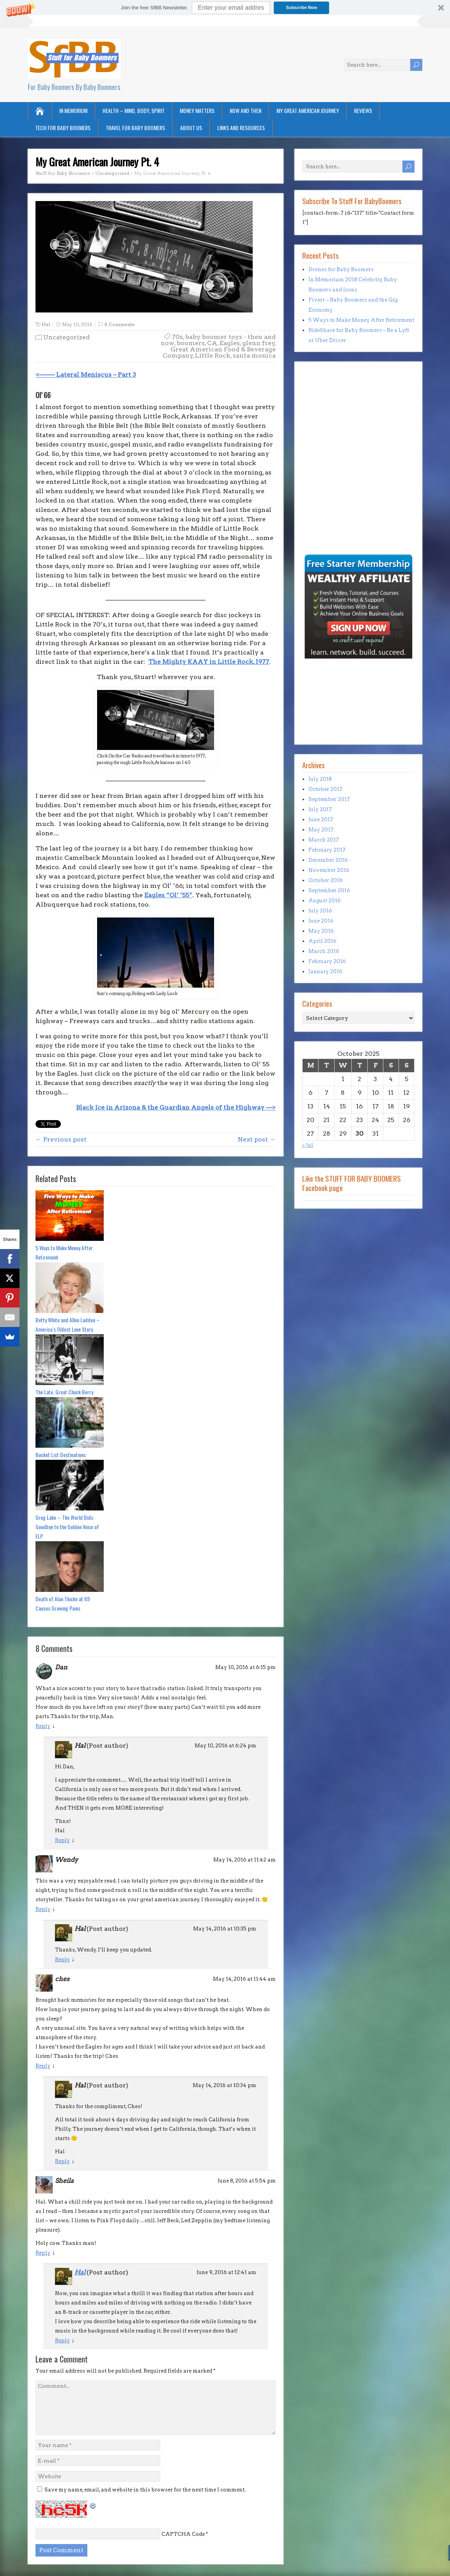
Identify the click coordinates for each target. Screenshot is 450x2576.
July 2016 (320, 911)
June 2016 (320, 921)
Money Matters (197, 110)
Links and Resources (241, 128)
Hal (46, 324)
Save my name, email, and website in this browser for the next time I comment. (145, 2490)
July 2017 (320, 809)
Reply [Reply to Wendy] (42, 1909)
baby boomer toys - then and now (218, 340)
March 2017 (323, 840)
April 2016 (322, 941)
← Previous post (61, 1139)
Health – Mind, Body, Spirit (134, 110)
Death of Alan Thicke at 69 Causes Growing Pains (62, 1603)
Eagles (230, 343)
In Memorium (73, 110)
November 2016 (328, 870)
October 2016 (325, 880)
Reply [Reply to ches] (42, 2066)
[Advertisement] (325, 498)
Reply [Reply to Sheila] (42, 2253)
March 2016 (323, 951)
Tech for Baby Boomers (62, 128)
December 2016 (328, 860)
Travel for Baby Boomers (135, 128)
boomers (191, 343)
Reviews (363, 110)
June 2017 (320, 819)
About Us (191, 128)
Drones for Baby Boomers (341, 269)
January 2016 (325, 971)
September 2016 (329, 890)
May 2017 (320, 830)
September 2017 (329, 799)
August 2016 (324, 900)
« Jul (307, 1145)
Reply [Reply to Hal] (62, 1840)
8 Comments (120, 324)
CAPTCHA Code (183, 2534)
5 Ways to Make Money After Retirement (64, 1252)
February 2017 (326, 850)
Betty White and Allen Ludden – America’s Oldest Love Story (67, 1324)
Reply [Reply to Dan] (42, 1726)
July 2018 (320, 779)
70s (177, 337)
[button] (225, 7)
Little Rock (212, 355)
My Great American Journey (307, 110)
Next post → (257, 1139)
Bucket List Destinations (60, 1454)
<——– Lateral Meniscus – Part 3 (85, 374)
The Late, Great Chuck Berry (64, 1392)
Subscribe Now (301, 7)
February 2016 (327, 961)
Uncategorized (66, 337)
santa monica (254, 355)
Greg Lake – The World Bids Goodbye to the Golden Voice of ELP (67, 1526)
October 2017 (325, 789)
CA (212, 343)
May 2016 (321, 931)
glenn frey (258, 343)
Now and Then (245, 110)
